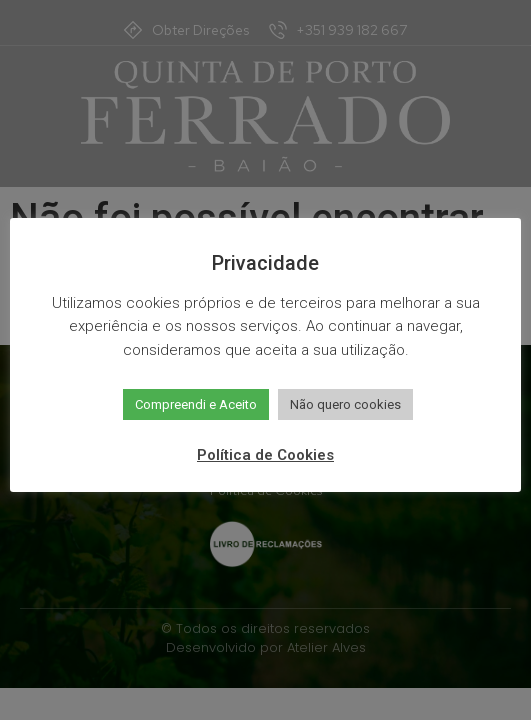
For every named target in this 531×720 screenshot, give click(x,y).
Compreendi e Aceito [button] (196, 404)
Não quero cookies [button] (345, 404)
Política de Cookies (265, 455)
